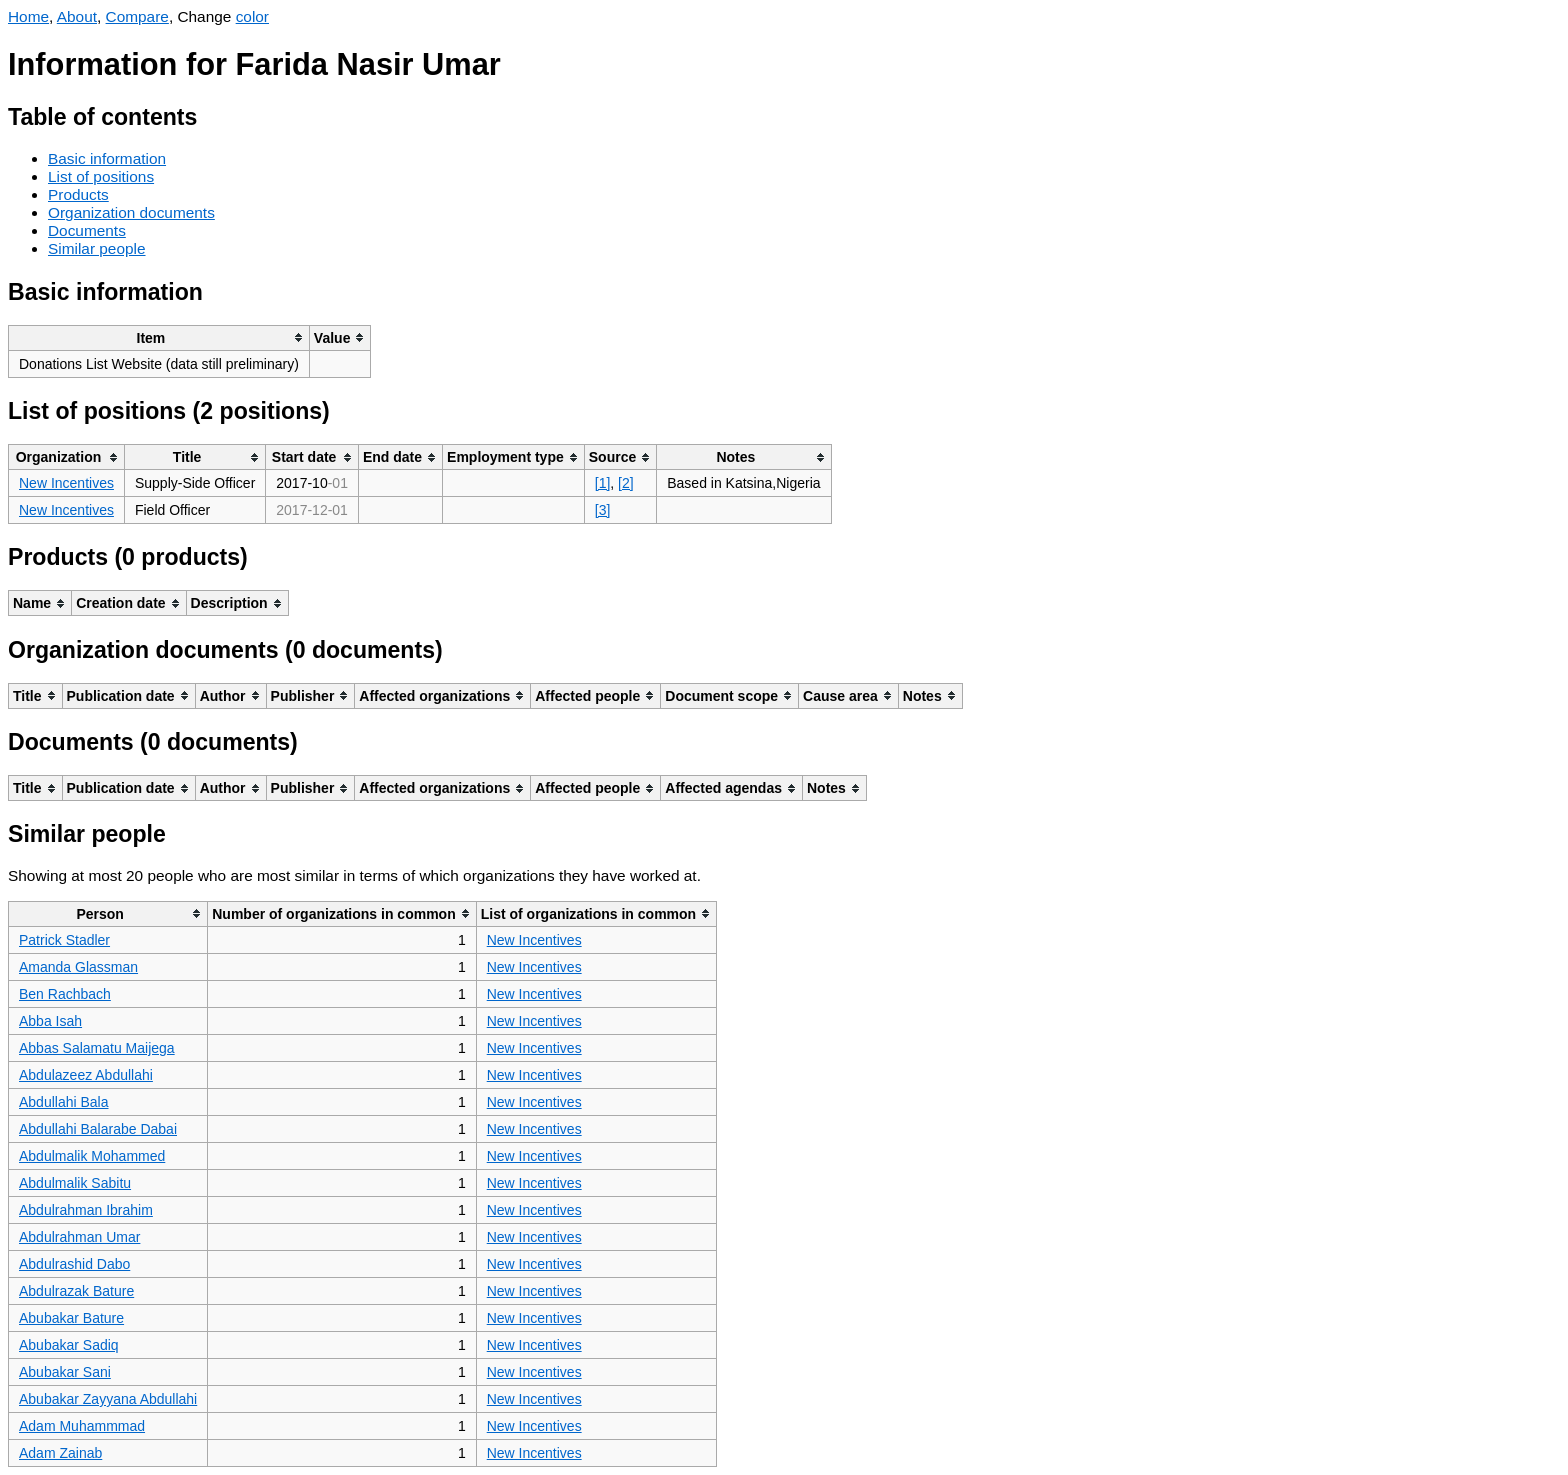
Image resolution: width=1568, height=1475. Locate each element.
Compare (137, 16)
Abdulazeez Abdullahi (86, 1075)
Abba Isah (50, 1021)
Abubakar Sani (65, 1372)
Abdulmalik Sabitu (75, 1183)
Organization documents (131, 212)
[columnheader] (159, 337)
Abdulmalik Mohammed (92, 1156)
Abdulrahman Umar (79, 1237)
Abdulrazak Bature (76, 1291)
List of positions (101, 176)
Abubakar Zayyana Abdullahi (108, 1399)
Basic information (107, 158)
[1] (603, 483)
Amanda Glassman (78, 967)
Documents (87, 230)
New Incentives (66, 483)
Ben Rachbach (65, 994)
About (77, 16)
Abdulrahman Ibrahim (86, 1210)
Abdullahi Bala (64, 1102)
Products (78, 194)
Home (28, 16)
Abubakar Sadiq (69, 1345)
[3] (603, 510)
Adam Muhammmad (82, 1426)
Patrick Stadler (64, 940)
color (252, 16)
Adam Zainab (60, 1453)
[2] (626, 483)
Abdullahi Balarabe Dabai (98, 1129)
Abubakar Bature (71, 1318)
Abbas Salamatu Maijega (97, 1048)
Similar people (97, 248)
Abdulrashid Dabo (74, 1264)
